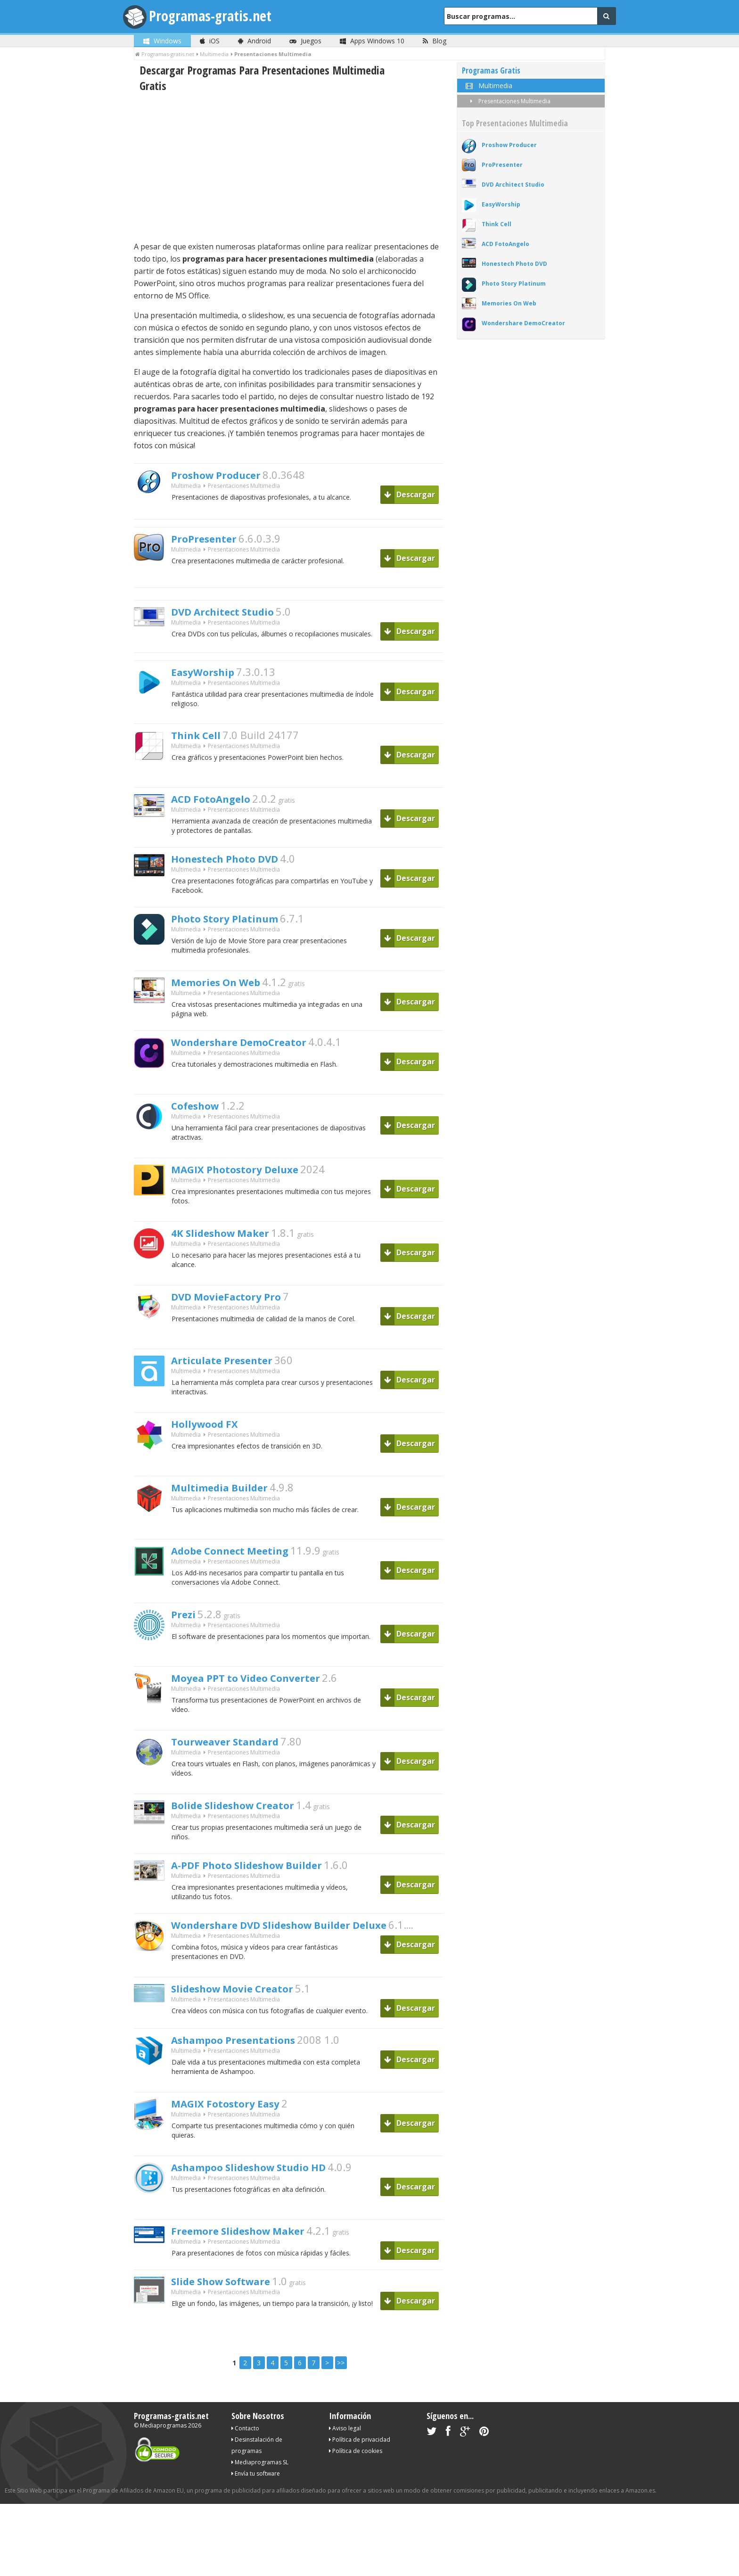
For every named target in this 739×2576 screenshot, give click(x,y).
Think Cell (201, 737)
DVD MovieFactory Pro (239, 1307)
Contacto (245, 2448)
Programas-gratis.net (221, 15)
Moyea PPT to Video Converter (263, 1688)
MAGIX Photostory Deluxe (249, 1179)
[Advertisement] (288, 167)
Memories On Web (227, 989)
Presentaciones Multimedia (508, 101)
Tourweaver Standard (237, 1752)
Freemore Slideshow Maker (254, 2248)
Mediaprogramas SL (259, 2482)
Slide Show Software (233, 2302)
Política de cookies (355, 2471)
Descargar (409, 494)
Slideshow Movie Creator (246, 2004)
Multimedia (186, 489)
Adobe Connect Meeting (244, 1561)
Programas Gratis (491, 70)
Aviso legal (345, 2448)
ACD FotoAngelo (220, 800)
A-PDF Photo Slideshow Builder (264, 1878)
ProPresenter (211, 539)
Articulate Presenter (233, 1370)
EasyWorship (210, 674)
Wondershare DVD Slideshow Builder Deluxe (305, 1941)
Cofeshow (201, 1116)
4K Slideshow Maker (232, 1243)
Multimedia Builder (230, 1498)
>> (341, 2382)
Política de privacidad (359, 2459)
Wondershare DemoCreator (255, 1052)
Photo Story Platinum (237, 926)
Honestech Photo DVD (237, 863)
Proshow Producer (226, 476)
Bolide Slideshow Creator (247, 1815)
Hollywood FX (212, 1434)
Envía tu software (255, 2493)
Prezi (186, 1624)
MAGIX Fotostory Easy (238, 2121)
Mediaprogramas (163, 2445)
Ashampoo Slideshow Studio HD (267, 2185)
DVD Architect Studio (235, 612)
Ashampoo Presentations (248, 2057)
